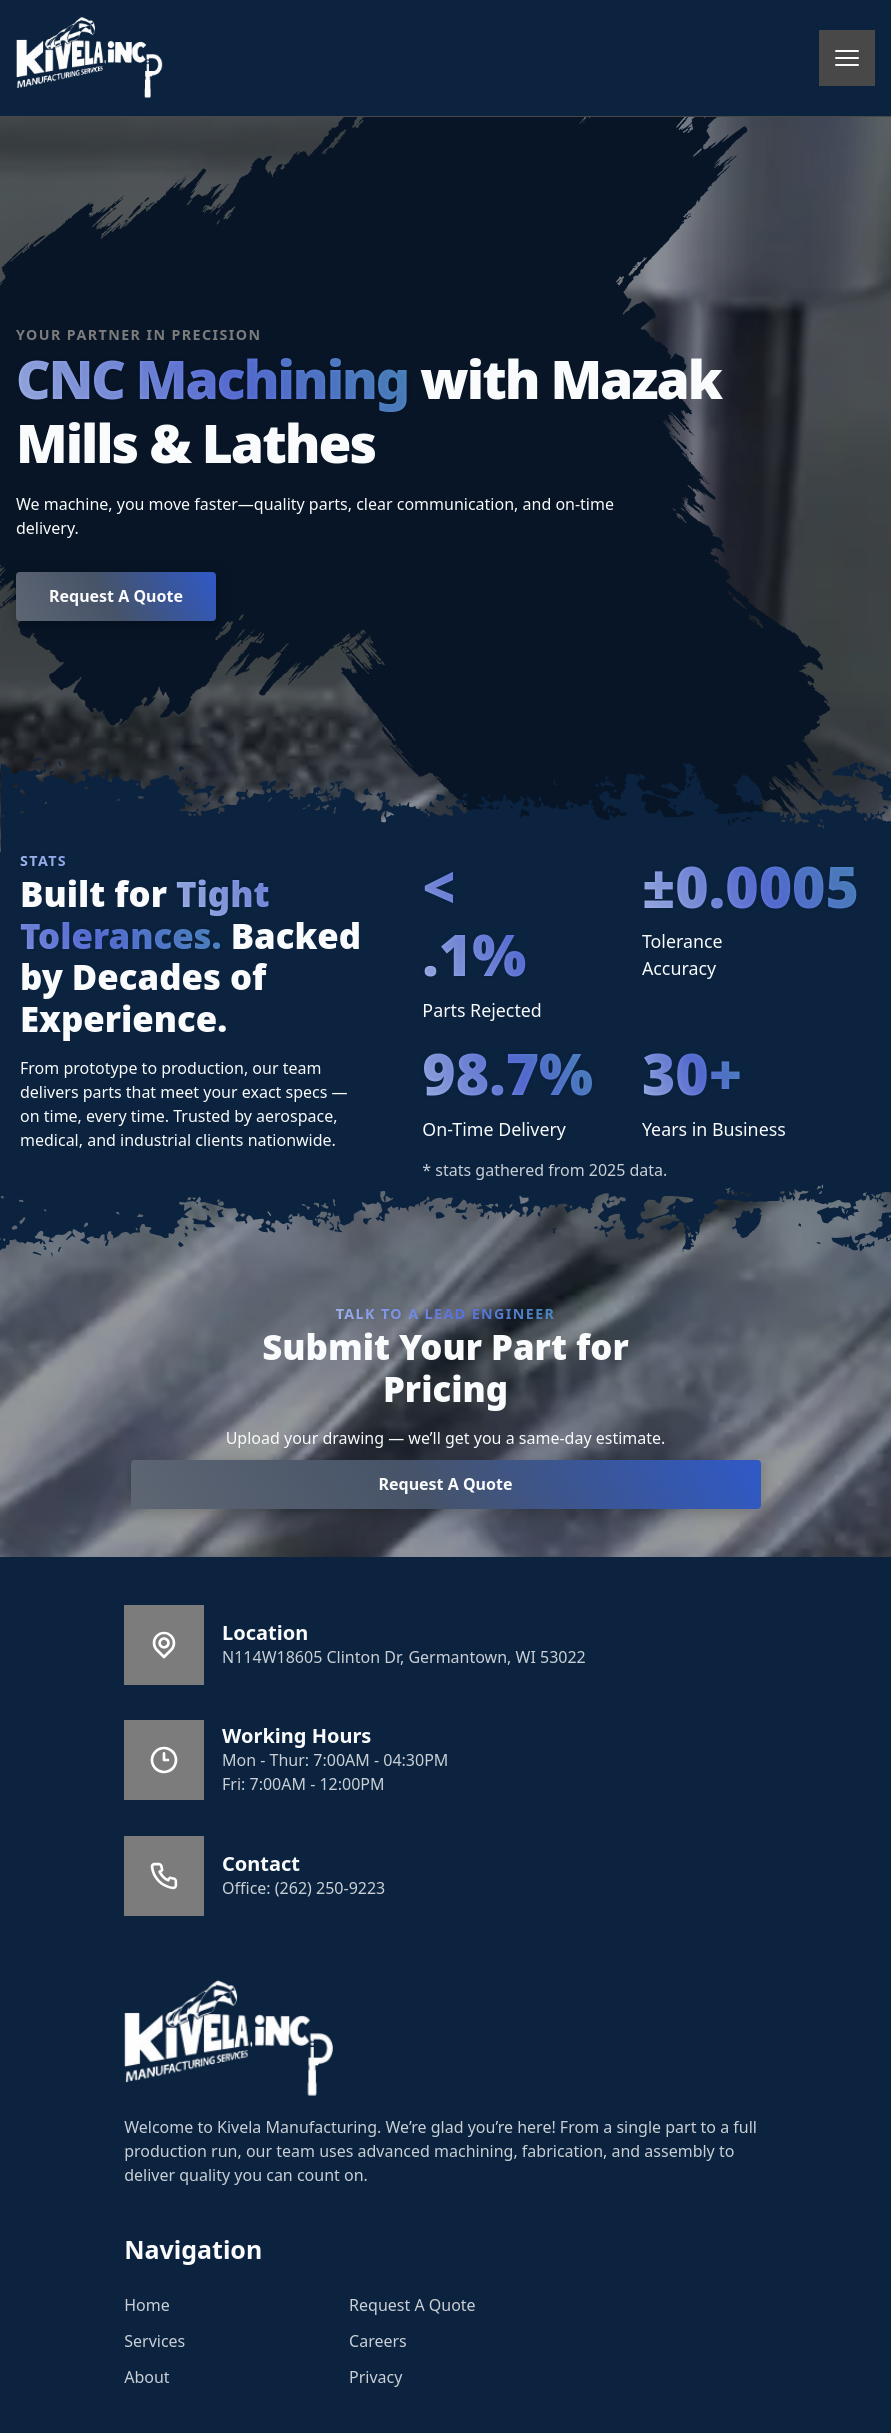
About (146, 2377)
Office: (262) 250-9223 (303, 1888)
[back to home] (89, 58)
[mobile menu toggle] (847, 58)
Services (154, 2341)
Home (147, 2305)
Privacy (375, 2377)
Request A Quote (116, 596)
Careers (378, 2341)
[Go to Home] (229, 2039)
